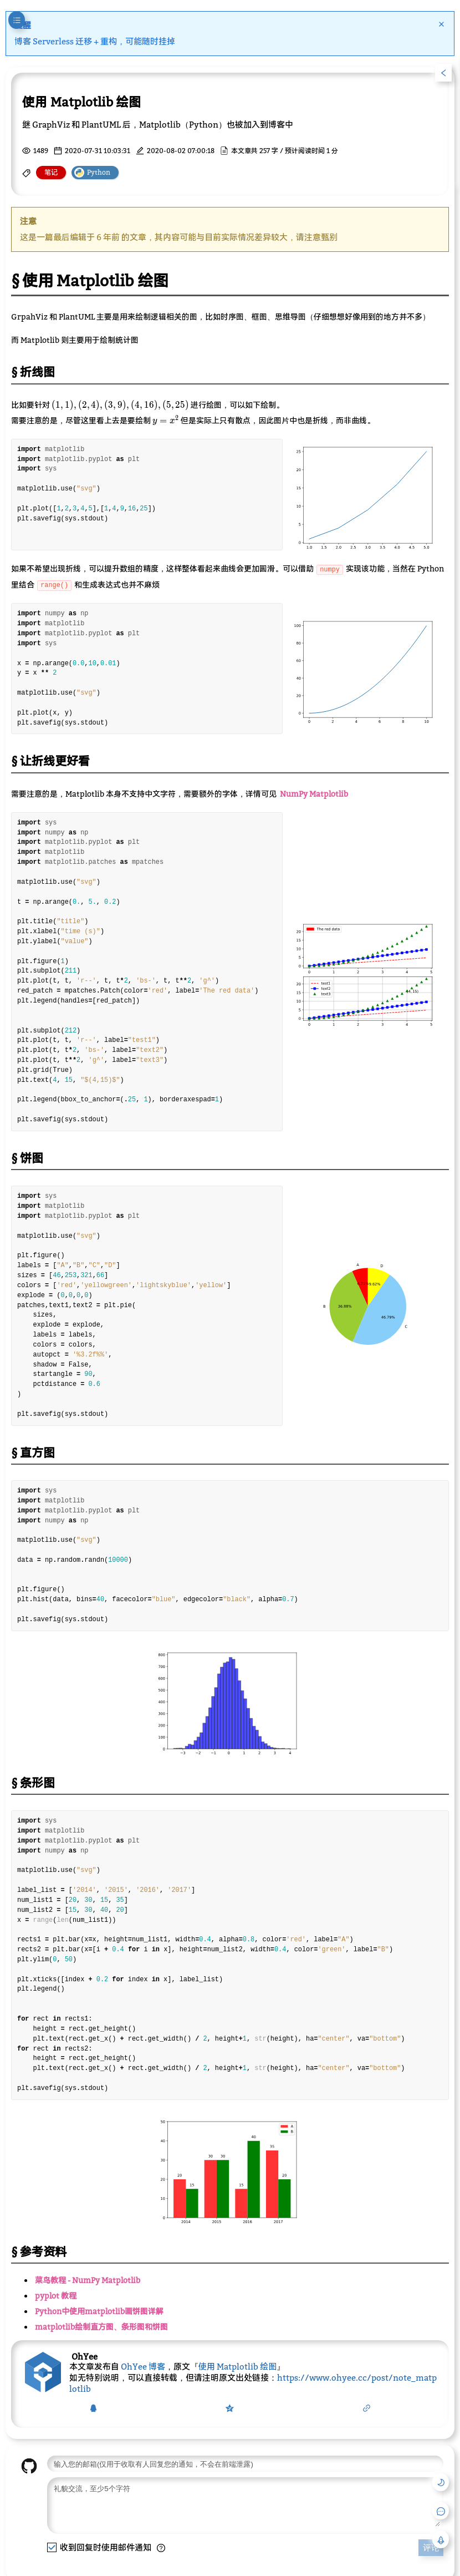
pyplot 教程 (55, 2295)
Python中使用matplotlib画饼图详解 (99, 2311)
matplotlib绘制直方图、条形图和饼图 (101, 2326)
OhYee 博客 (143, 2366)
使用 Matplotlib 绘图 (237, 2366)
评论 (431, 2555)
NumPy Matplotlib (314, 793)
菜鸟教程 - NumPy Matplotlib (87, 2280)
